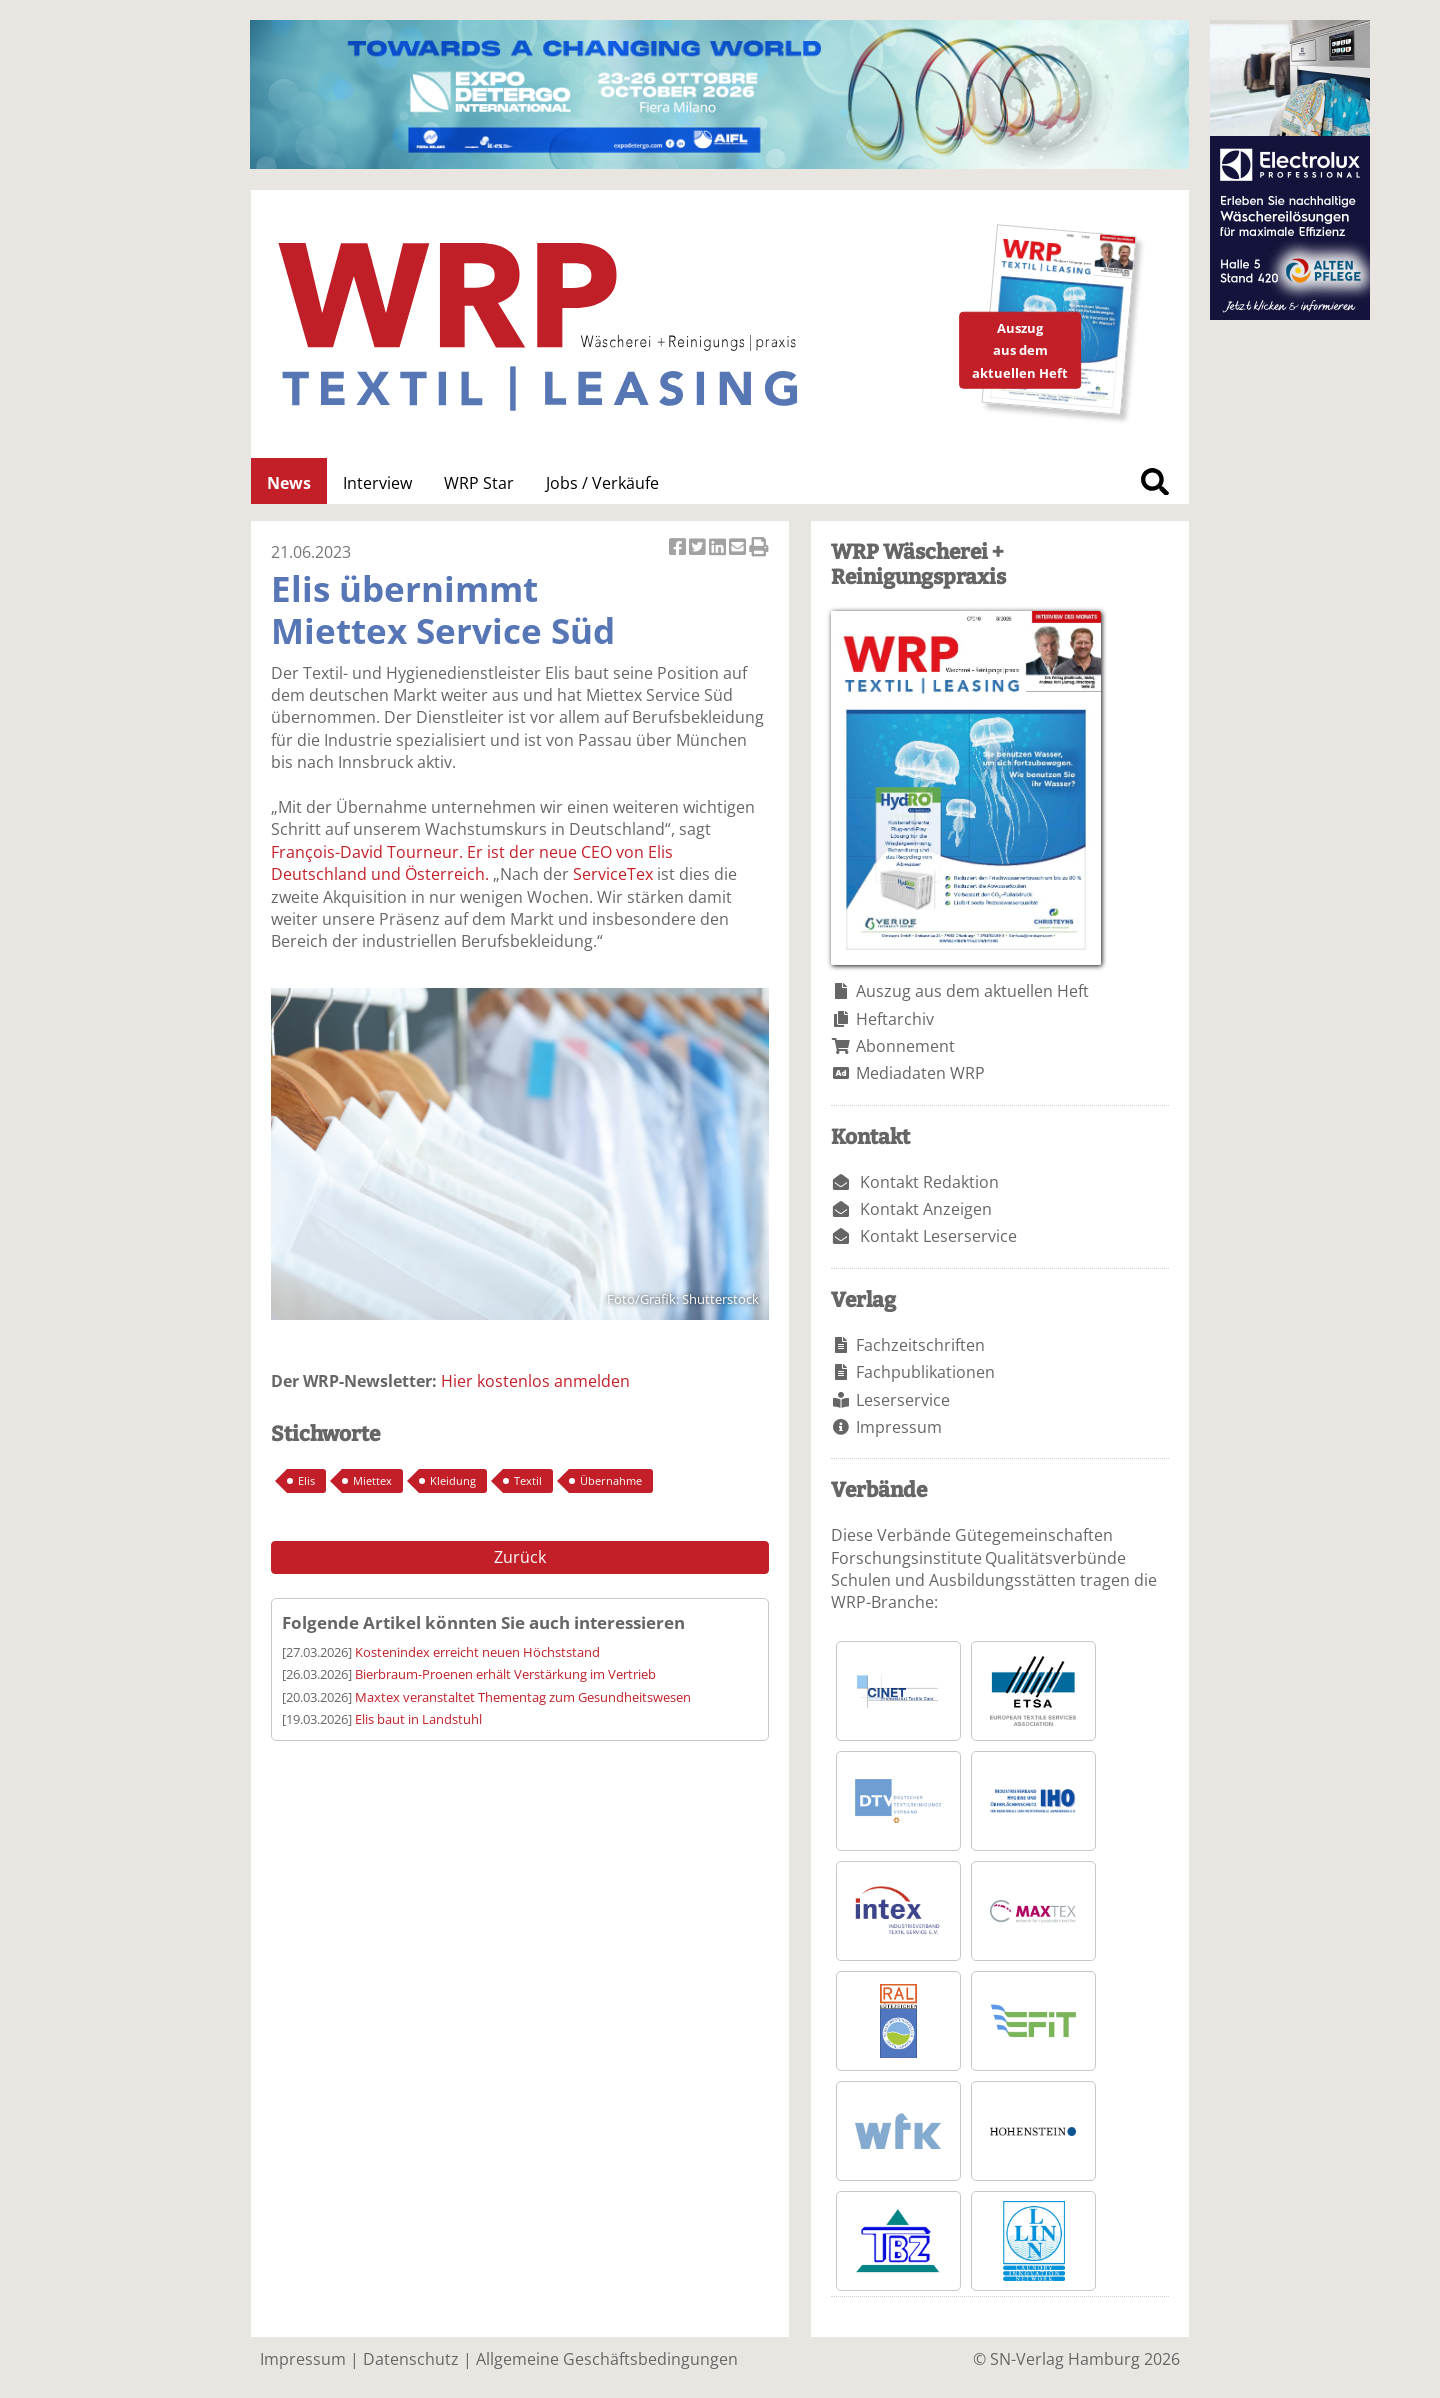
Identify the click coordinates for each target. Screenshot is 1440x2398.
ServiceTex (613, 874)
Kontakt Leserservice (938, 1236)
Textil (528, 1480)
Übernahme (611, 1480)
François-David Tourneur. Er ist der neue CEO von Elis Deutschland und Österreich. (472, 863)
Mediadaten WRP (920, 1073)
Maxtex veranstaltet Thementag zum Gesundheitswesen (523, 1697)
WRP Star (479, 483)
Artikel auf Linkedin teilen (719, 548)
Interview (377, 483)
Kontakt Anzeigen (926, 1209)
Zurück (520, 1557)
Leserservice (903, 1400)
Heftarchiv (895, 1019)
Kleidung (453, 1480)
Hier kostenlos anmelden (535, 1381)
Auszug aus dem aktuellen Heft (972, 991)
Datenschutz (411, 2359)
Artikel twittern (699, 548)
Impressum (899, 1427)
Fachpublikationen (925, 1372)
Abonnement (905, 1046)
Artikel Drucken (759, 548)
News (289, 483)
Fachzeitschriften (920, 1345)
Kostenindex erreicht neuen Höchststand (477, 1652)
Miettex (372, 1480)
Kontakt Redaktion (929, 1182)
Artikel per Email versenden (739, 548)
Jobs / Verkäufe (602, 483)
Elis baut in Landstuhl (418, 1719)
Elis (306, 1480)
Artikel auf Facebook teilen (679, 548)
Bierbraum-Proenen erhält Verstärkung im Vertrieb (505, 1674)
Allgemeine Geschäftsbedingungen (607, 2359)
